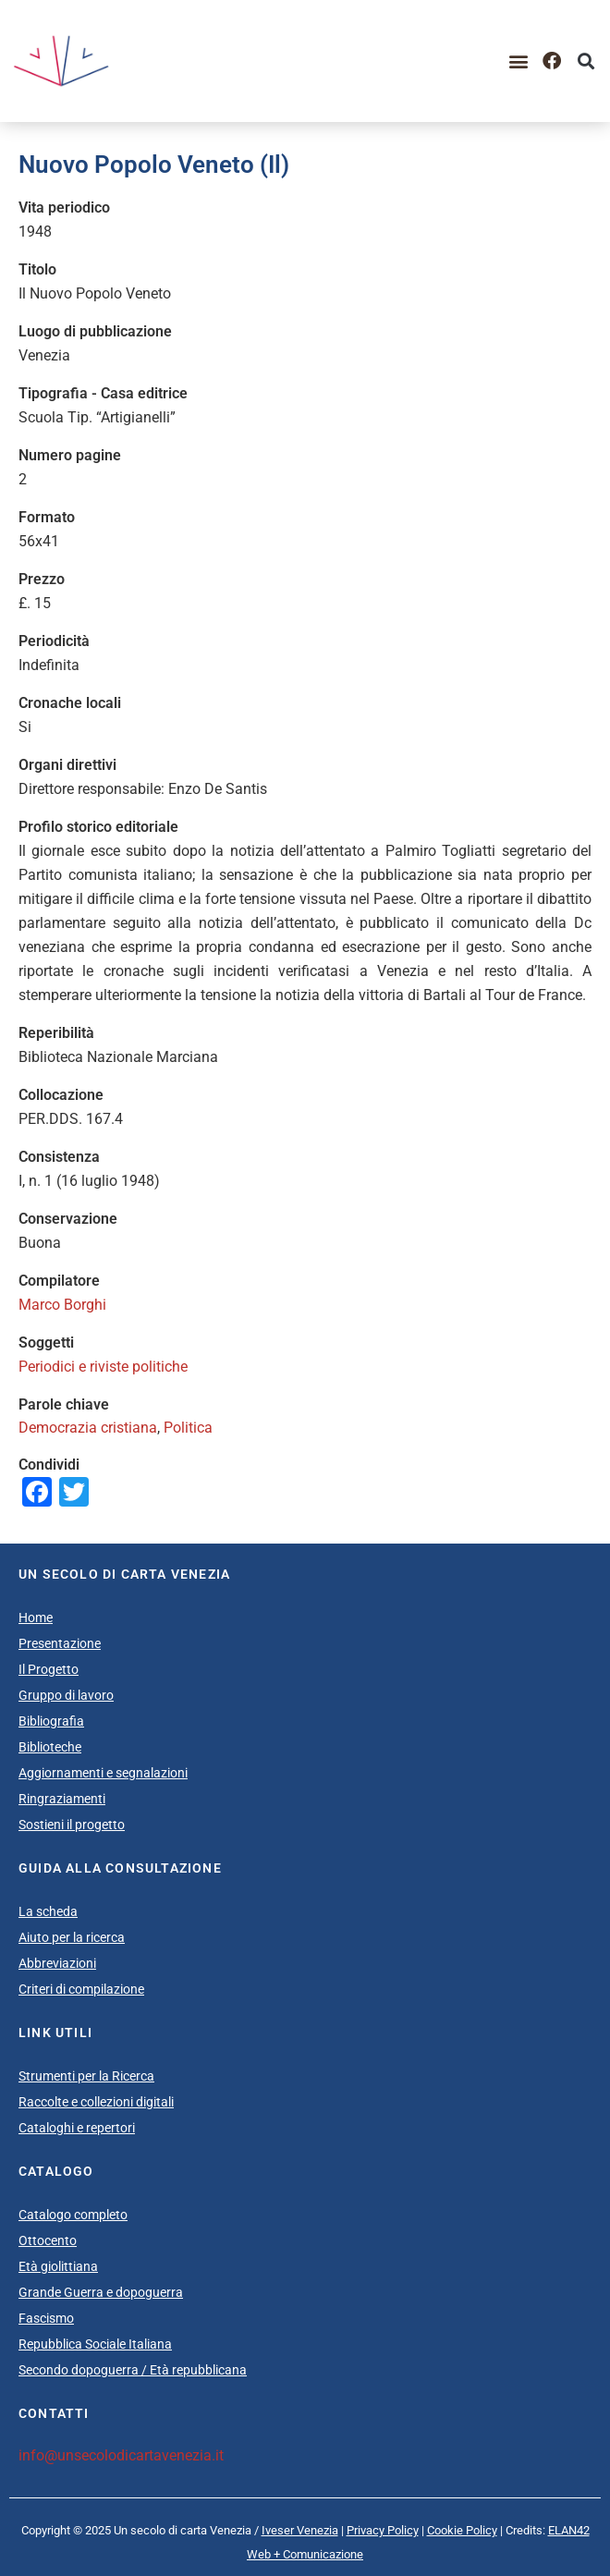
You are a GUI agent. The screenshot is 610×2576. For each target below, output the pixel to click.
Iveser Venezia (300, 2530)
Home (35, 1617)
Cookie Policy (462, 2530)
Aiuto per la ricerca (71, 1937)
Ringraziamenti (61, 1798)
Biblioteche (49, 1747)
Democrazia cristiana (87, 1427)
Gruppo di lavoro (66, 1695)
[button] (518, 61)
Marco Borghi (62, 1304)
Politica (188, 1427)
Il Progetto (48, 1669)
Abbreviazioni (57, 1963)
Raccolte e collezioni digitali (96, 2101)
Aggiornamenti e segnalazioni (103, 1772)
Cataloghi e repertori (76, 2127)
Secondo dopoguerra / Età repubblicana (132, 2369)
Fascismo (46, 2318)
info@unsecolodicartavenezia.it (121, 2455)
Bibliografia (51, 1721)
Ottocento (47, 2240)
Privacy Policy (383, 2530)
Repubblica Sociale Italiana (95, 2344)
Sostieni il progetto (71, 1824)
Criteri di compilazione (81, 1989)
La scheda (48, 1911)
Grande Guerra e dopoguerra (100, 2292)
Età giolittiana (58, 2266)
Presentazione (59, 1643)
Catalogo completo (73, 2214)
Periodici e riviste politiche (103, 1366)
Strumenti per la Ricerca (86, 2076)
